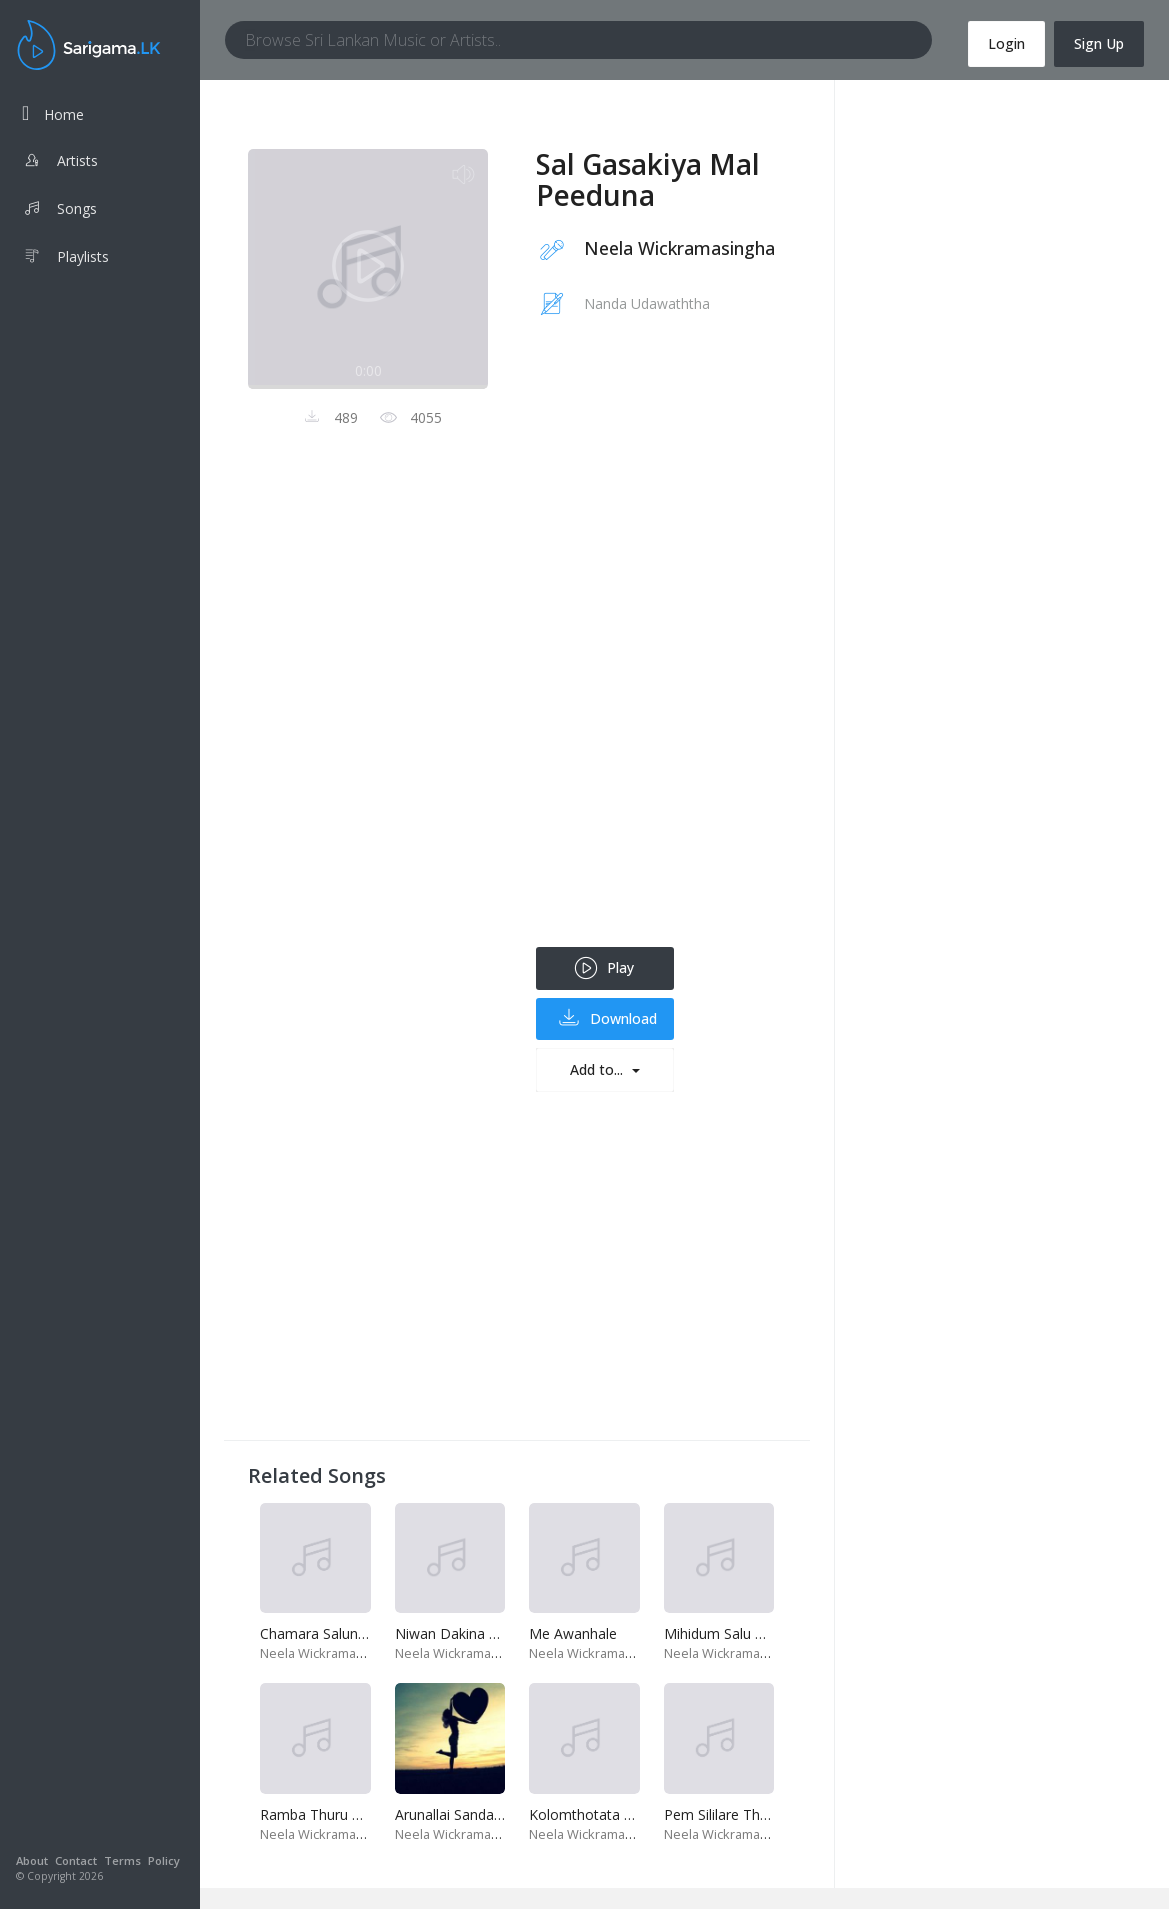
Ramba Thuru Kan (318, 1814)
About (32, 1860)
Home (53, 113)
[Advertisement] (661, 647)
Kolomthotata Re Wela (603, 1814)
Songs (59, 211)
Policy (164, 1860)
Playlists (65, 259)
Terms (122, 1860)
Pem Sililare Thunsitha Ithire (754, 1814)
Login (1006, 43)
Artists (60, 163)
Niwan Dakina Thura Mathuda (492, 1633)
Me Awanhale (573, 1633)
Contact (76, 1860)
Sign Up (1099, 43)
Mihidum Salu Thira (726, 1633)
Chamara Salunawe (322, 1633)
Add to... (598, 1069)
